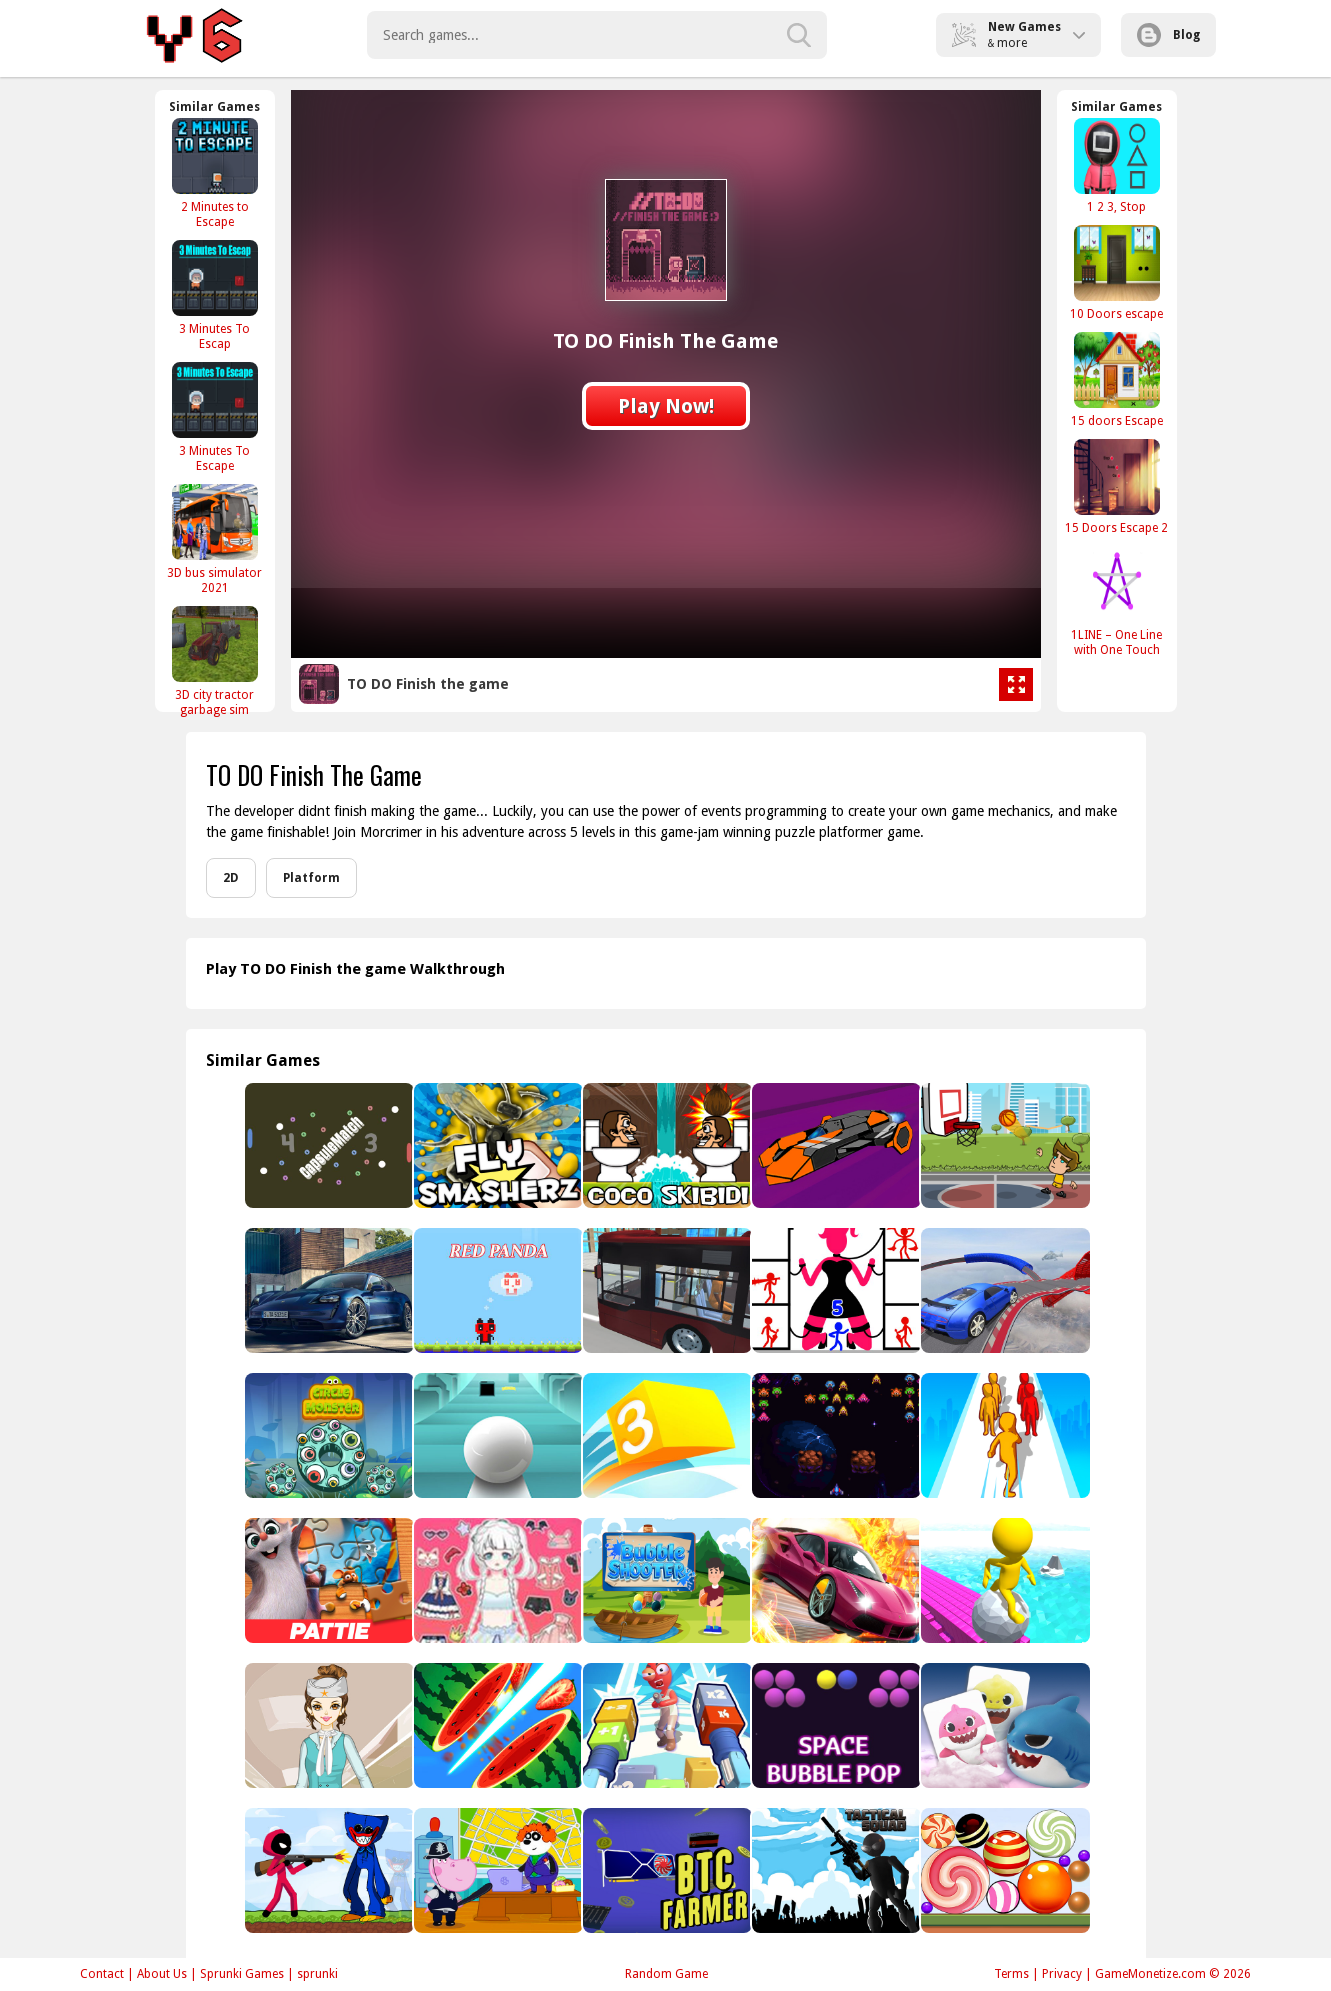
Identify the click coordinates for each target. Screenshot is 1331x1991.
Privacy (1062, 1974)
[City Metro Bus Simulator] (665, 1290)
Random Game (666, 1974)
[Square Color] (665, 1435)
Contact (102, 1974)
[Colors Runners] (1003, 1435)
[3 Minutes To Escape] (215, 417)
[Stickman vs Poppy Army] (327, 1870)
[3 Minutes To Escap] (215, 295)
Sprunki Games (242, 1974)
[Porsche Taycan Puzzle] (327, 1290)
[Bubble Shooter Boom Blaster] (665, 1580)
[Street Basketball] (1003, 1145)
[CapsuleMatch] (327, 1145)
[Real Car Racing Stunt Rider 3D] (834, 1580)
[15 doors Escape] (1117, 379)
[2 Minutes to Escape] (215, 173)
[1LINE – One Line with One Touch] (1117, 601)
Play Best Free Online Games (197, 35)
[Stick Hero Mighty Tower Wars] (834, 1290)
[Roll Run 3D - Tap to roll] (1003, 1580)
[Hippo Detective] (496, 1870)
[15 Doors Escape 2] (1117, 486)
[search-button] (799, 35)
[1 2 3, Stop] (1117, 165)
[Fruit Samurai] (496, 1725)
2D (231, 878)
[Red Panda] (496, 1290)
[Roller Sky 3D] (496, 1435)
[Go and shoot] (665, 1725)
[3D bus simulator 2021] (215, 539)
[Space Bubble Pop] (834, 1725)
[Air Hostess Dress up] (327, 1725)
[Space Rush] (834, 1145)
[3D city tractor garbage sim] (215, 661)
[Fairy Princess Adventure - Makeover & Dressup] (496, 1580)
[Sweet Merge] (1003, 1870)
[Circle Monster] (327, 1435)
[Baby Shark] (1003, 1725)
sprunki (317, 1974)
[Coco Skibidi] (665, 1145)
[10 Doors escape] (1117, 272)
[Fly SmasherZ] (496, 1145)
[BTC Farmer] (665, 1870)
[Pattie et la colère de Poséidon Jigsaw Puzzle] (327, 1580)
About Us (162, 1974)
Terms (1011, 1974)
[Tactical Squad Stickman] (834, 1870)
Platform (311, 878)
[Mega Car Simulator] (1003, 1290)
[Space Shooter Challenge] (834, 1435)
